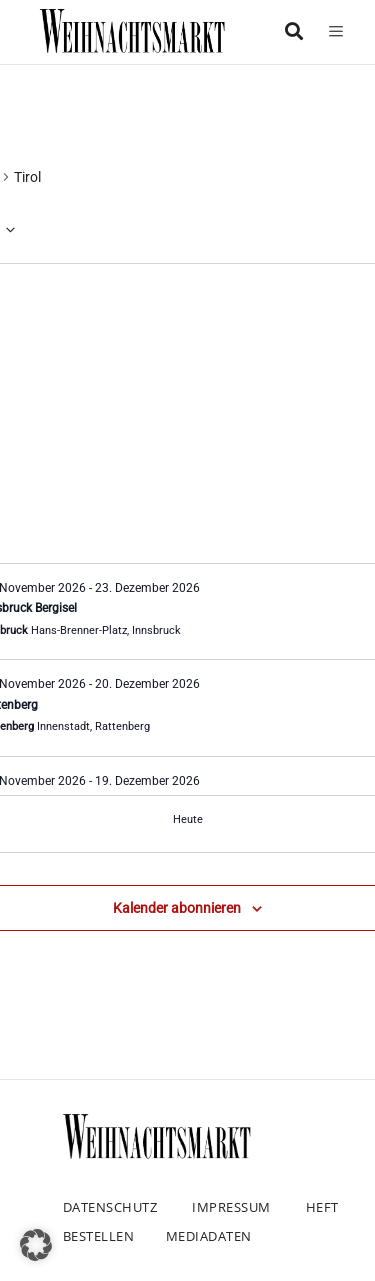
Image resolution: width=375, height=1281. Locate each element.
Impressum (231, 1207)
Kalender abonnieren (177, 908)
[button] (36, 1245)
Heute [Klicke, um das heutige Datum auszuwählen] (188, 819)
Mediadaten (209, 1236)
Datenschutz (110, 1207)
